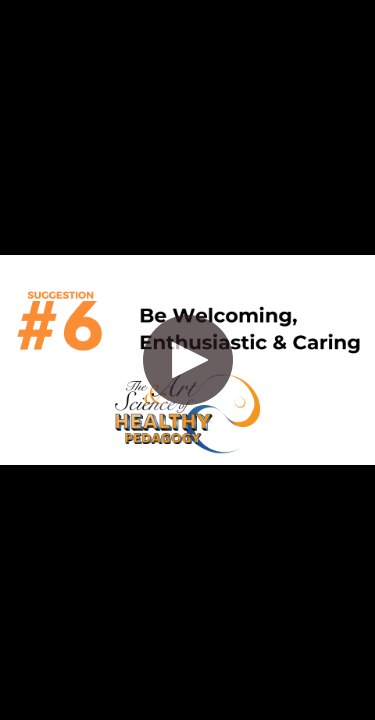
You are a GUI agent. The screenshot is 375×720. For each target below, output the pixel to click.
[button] (188, 360)
